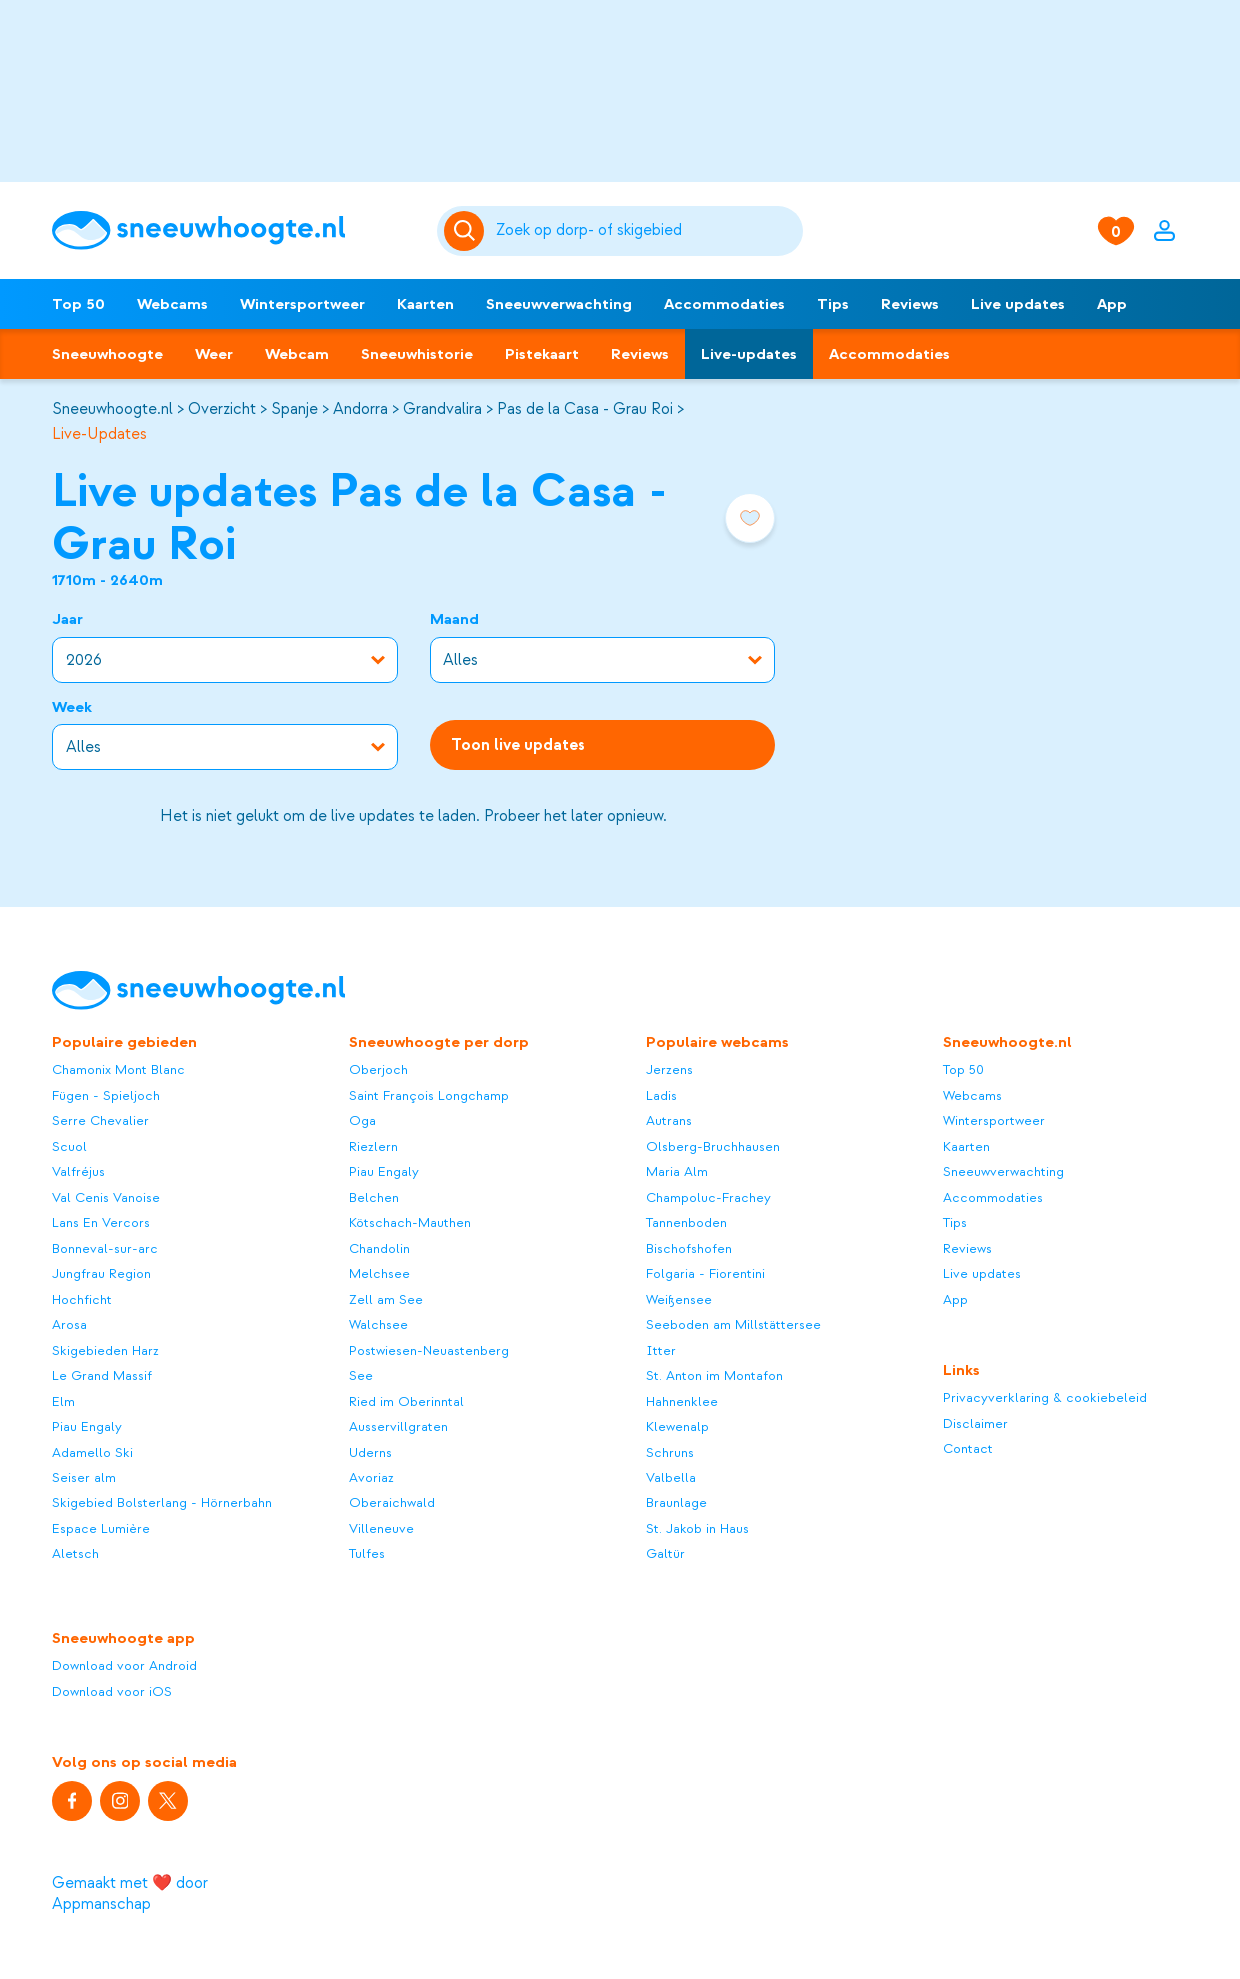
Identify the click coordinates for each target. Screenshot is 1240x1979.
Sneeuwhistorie (417, 354)
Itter (661, 1350)
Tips (833, 304)
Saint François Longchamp (429, 1095)
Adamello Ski (92, 1452)
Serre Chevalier (100, 1120)
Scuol (69, 1146)
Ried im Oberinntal (406, 1401)
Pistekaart (542, 354)
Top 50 (78, 304)
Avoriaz (371, 1477)
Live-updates (749, 354)
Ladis (661, 1095)
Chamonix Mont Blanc (118, 1069)
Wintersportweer (302, 304)
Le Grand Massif (102, 1375)
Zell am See (386, 1299)
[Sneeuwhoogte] (234, 230)
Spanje (294, 409)
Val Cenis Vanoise (106, 1197)
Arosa (69, 1324)
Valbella (671, 1477)
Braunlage (676, 1502)
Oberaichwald (392, 1502)
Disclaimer (975, 1423)
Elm (63, 1401)
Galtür (665, 1553)
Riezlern (373, 1146)
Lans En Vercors (101, 1222)
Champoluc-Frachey (708, 1197)
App (1112, 304)
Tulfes (367, 1553)
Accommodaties (724, 304)
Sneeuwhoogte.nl (112, 409)
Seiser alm (84, 1477)
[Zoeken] (645, 231)
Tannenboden (686, 1222)
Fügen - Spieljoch (106, 1095)
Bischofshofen (689, 1248)
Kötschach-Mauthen (410, 1222)
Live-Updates (99, 434)
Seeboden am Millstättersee (733, 1324)
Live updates (1018, 304)
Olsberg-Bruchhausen (713, 1146)
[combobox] (645, 231)
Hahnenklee (682, 1401)
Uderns (370, 1452)
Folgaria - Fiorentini (705, 1273)
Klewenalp (677, 1426)
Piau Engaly (87, 1426)
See (361, 1375)
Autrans (669, 1120)
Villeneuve (381, 1528)
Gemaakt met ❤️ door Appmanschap (130, 1893)
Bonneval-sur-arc (105, 1248)
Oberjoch (378, 1069)
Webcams (172, 304)
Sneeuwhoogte (107, 354)
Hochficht (82, 1299)
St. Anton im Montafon (714, 1375)
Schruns (670, 1452)
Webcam (297, 354)
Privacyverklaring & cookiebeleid (1045, 1397)
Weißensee (679, 1299)
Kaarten (425, 304)
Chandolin (379, 1248)
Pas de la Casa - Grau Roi (585, 409)
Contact (968, 1448)
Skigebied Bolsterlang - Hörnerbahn (162, 1502)
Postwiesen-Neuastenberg (429, 1350)
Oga (362, 1120)
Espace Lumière (101, 1528)
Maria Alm (677, 1171)
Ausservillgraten (398, 1426)
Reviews (910, 304)
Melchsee (379, 1273)
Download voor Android (124, 1665)
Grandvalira (442, 409)
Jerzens (669, 1069)
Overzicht (222, 409)
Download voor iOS (112, 1691)
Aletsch (75, 1553)
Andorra (360, 409)
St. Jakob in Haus (697, 1528)
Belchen (374, 1197)
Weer (214, 354)
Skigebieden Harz (105, 1350)
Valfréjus (78, 1171)
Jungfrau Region (101, 1273)
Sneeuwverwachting (559, 304)
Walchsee (378, 1324)
